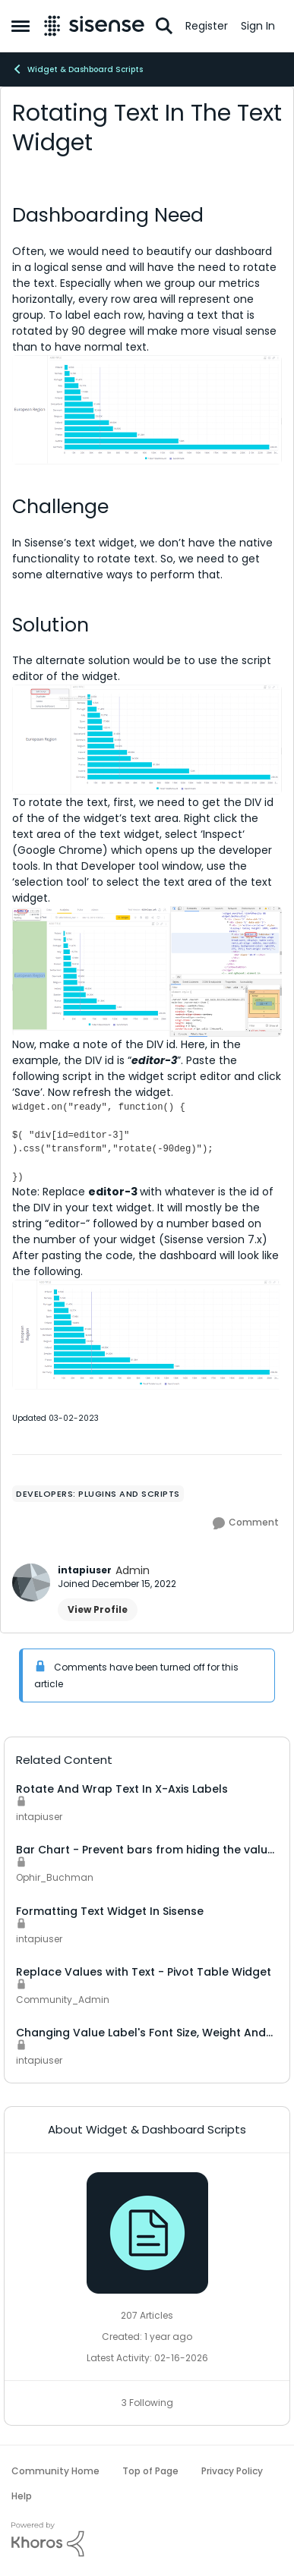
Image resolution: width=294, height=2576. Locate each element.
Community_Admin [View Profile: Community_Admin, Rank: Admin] (62, 1999)
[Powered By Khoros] (147, 2539)
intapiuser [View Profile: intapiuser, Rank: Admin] (85, 1570)
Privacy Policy (232, 2470)
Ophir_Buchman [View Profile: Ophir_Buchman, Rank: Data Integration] (54, 1878)
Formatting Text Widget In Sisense (110, 1911)
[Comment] (246, 1523)
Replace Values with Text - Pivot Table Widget (143, 1972)
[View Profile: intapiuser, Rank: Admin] (31, 1582)
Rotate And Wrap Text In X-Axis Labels (122, 1789)
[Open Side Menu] (20, 25)
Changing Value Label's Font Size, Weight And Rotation (141, 2032)
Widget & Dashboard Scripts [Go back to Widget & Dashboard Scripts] (77, 69)
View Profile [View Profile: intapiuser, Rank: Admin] (98, 1609)
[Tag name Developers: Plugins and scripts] (98, 1493)
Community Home (55, 2470)
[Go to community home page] (94, 26)
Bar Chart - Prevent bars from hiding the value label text (145, 1849)
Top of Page (150, 2470)
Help (21, 2495)
